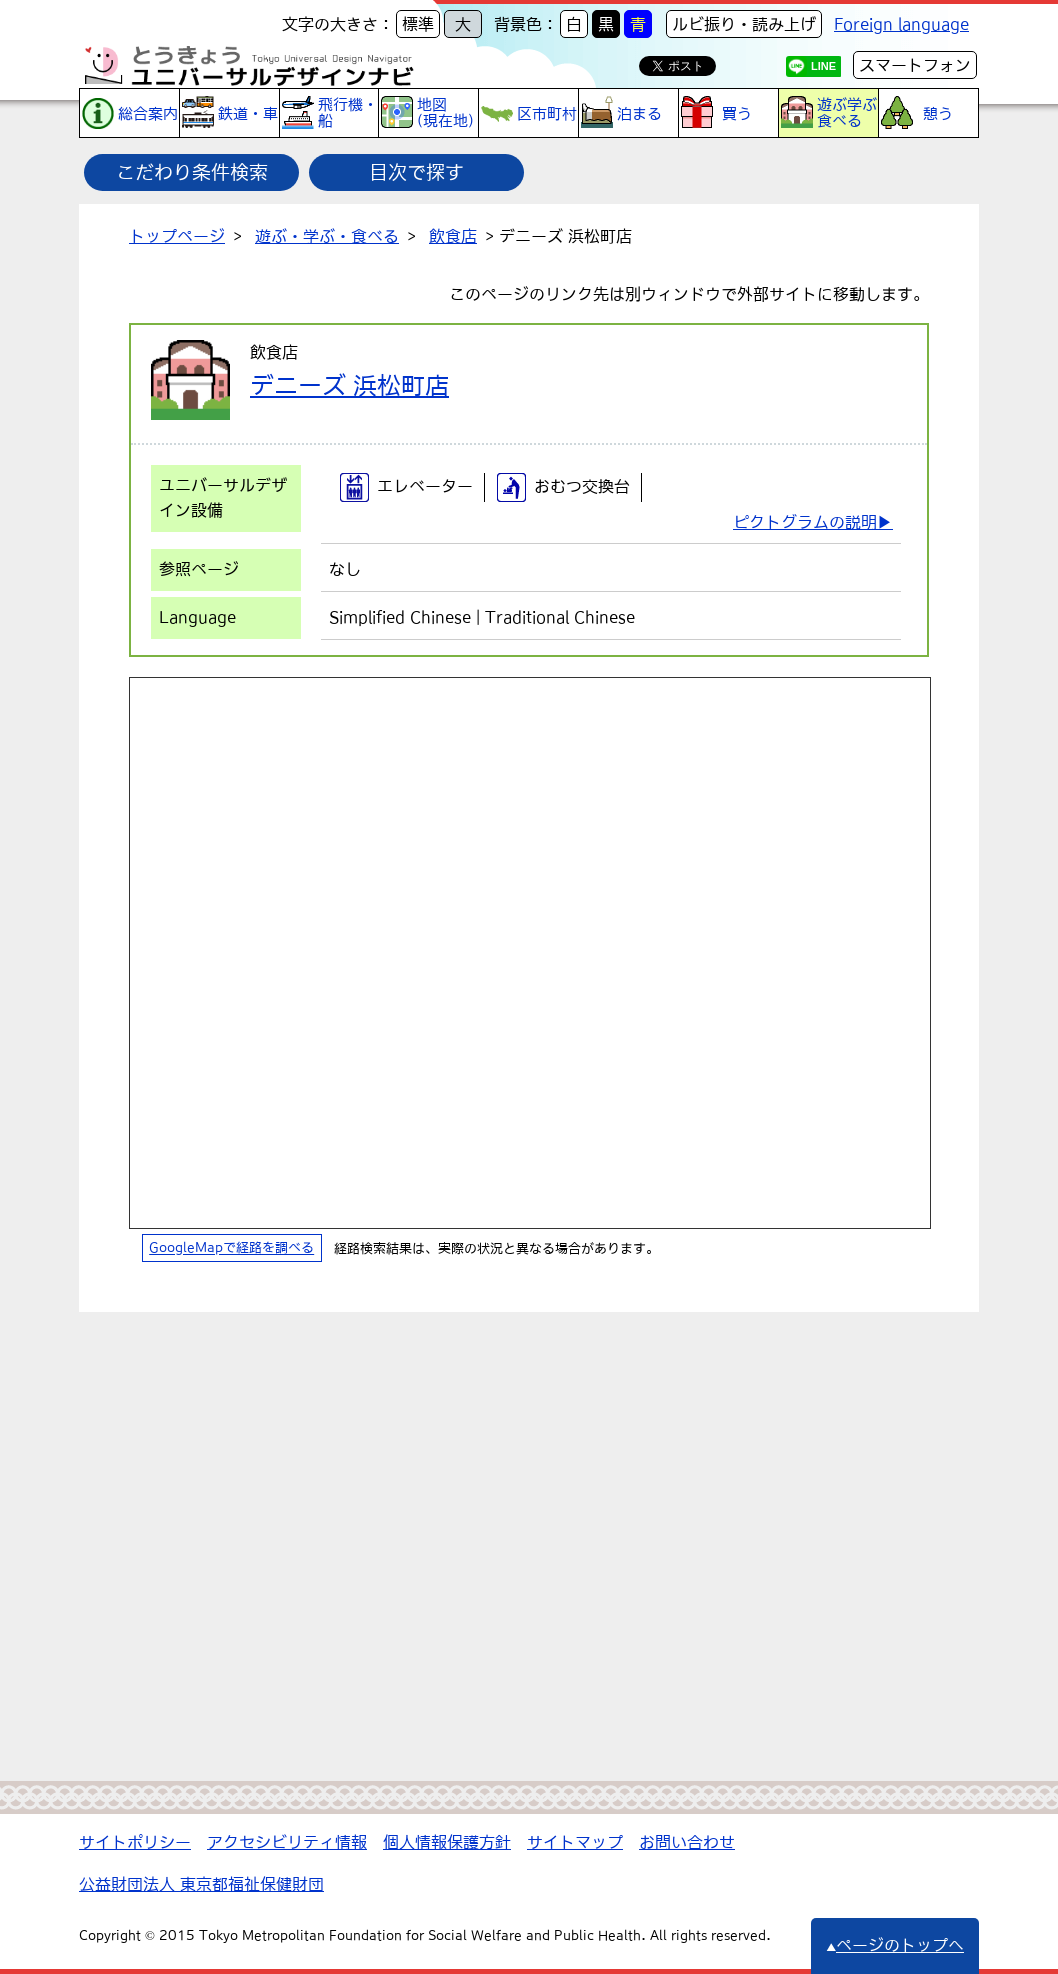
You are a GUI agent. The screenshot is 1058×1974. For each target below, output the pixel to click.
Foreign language (901, 24)
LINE (823, 66)
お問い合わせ (687, 1842)
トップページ (177, 236)
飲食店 (453, 236)
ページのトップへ (895, 1945)
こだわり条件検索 (192, 172)
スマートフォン (915, 65)
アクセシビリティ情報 (287, 1842)
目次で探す (416, 172)
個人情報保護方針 (447, 1842)
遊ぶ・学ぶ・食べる (327, 236)
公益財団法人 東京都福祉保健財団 (201, 1884)
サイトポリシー (135, 1842)
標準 (418, 24)
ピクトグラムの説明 (805, 522)
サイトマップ (575, 1842)
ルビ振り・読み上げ (744, 24)
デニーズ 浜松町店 (349, 385)
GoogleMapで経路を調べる (231, 1248)
